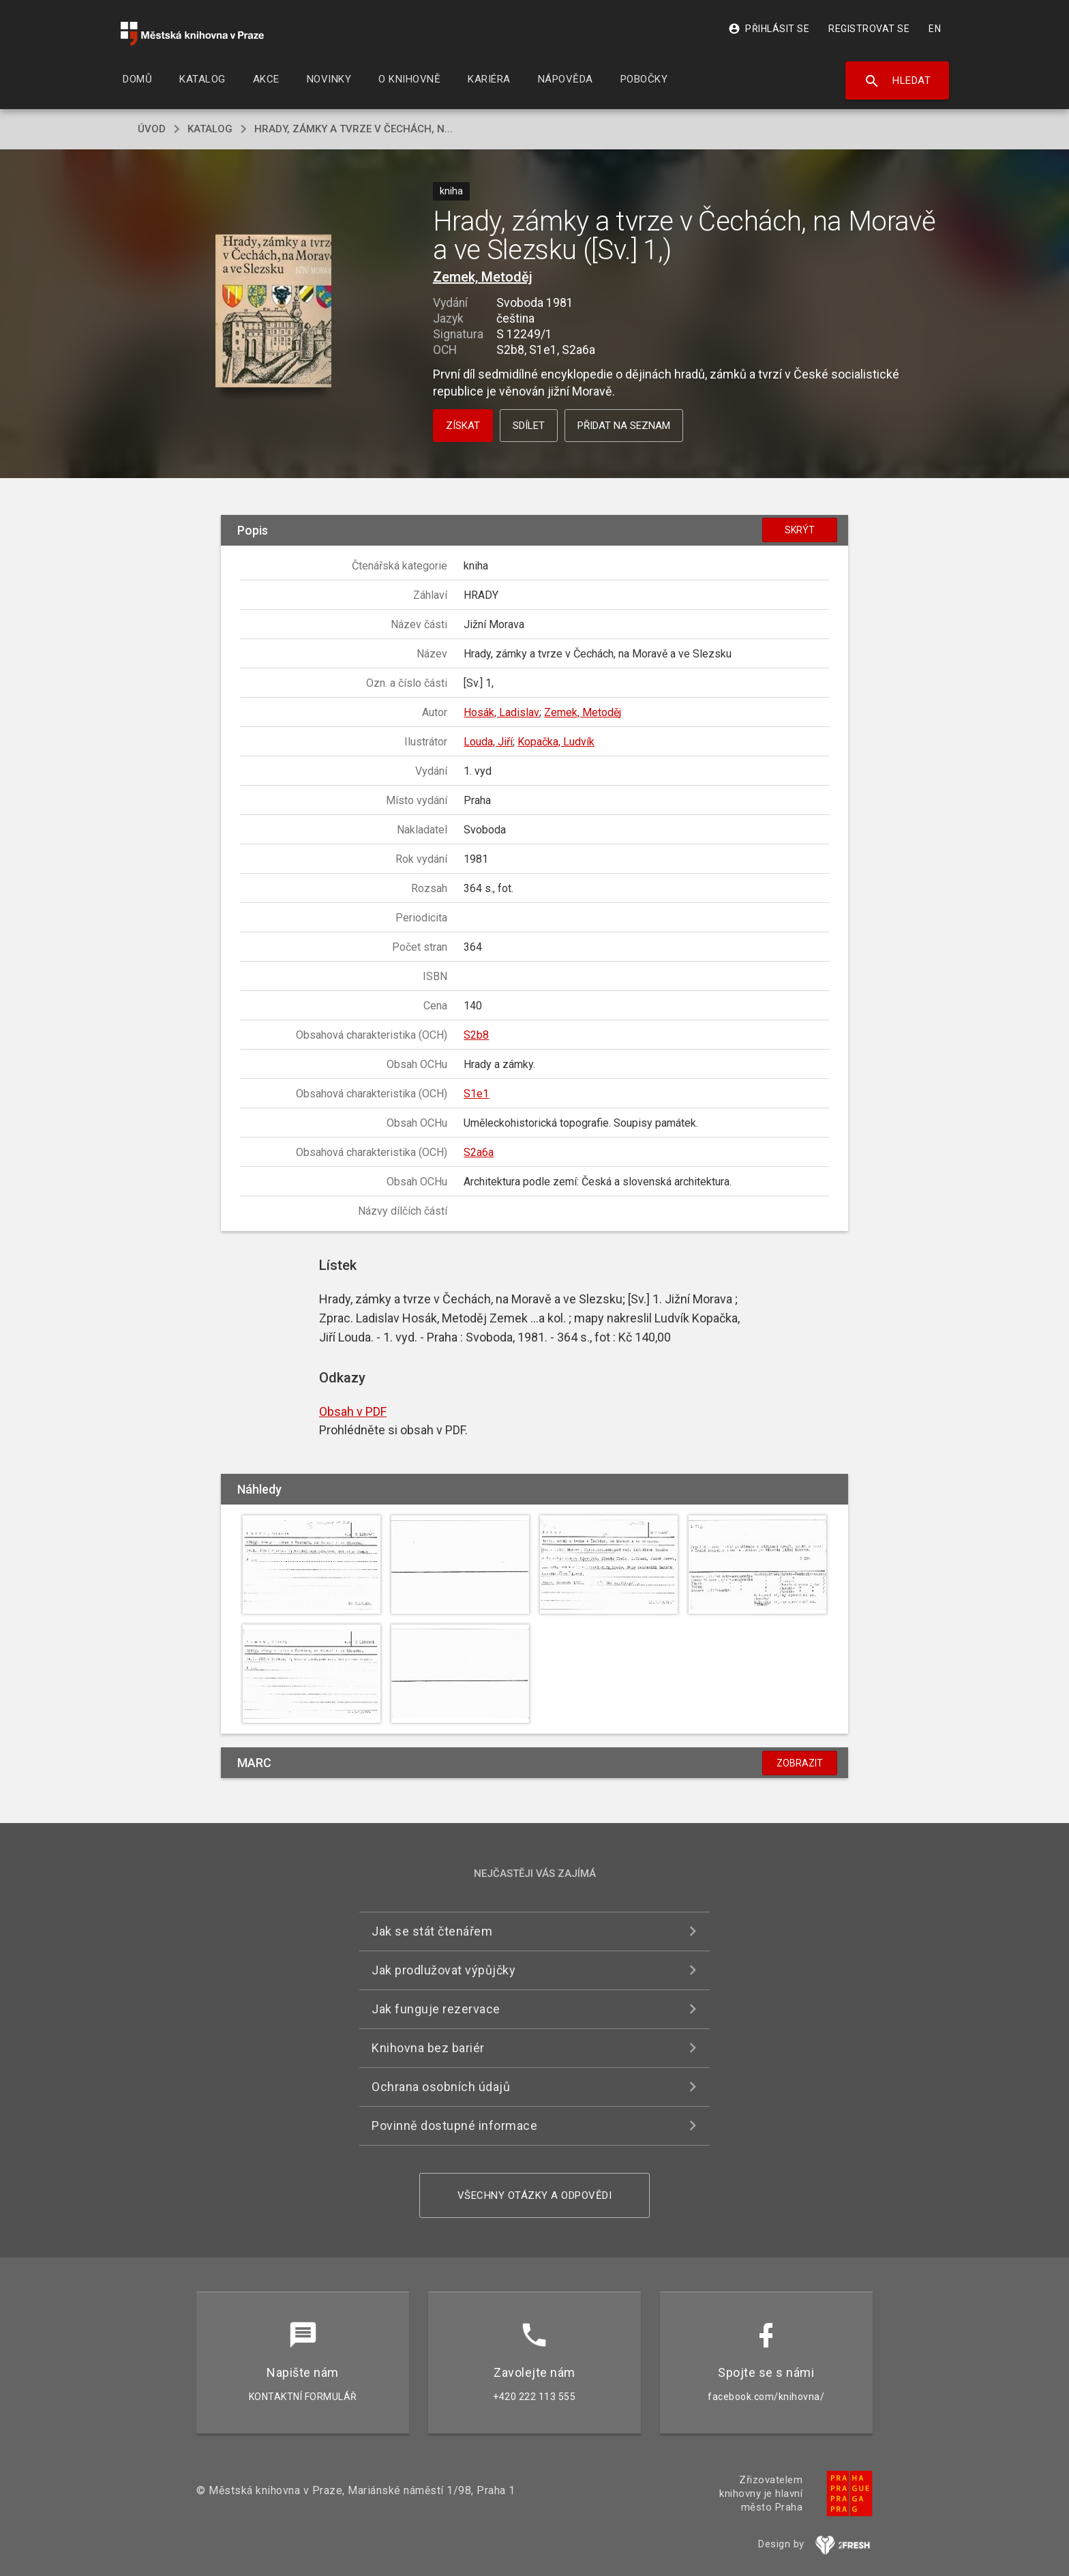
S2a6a (479, 1152)
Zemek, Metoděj (482, 277)
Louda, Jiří (488, 741)
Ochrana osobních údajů (441, 2086)
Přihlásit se (768, 29)
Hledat (897, 81)
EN (935, 28)
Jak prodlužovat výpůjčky (443, 1970)
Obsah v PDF (353, 1411)
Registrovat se (868, 28)
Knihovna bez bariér (428, 2048)
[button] (273, 312)
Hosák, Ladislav (501, 712)
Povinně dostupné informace (454, 2125)
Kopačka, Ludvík (555, 741)
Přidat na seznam (623, 425)
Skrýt (800, 529)
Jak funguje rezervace (436, 2009)
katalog (209, 129)
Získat (463, 425)
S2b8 (476, 1034)
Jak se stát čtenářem (432, 1931)
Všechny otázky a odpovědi (534, 2195)
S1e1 (476, 1093)
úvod (152, 129)
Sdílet (529, 425)
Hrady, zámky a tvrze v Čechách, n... (353, 129)
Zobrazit (800, 1763)
